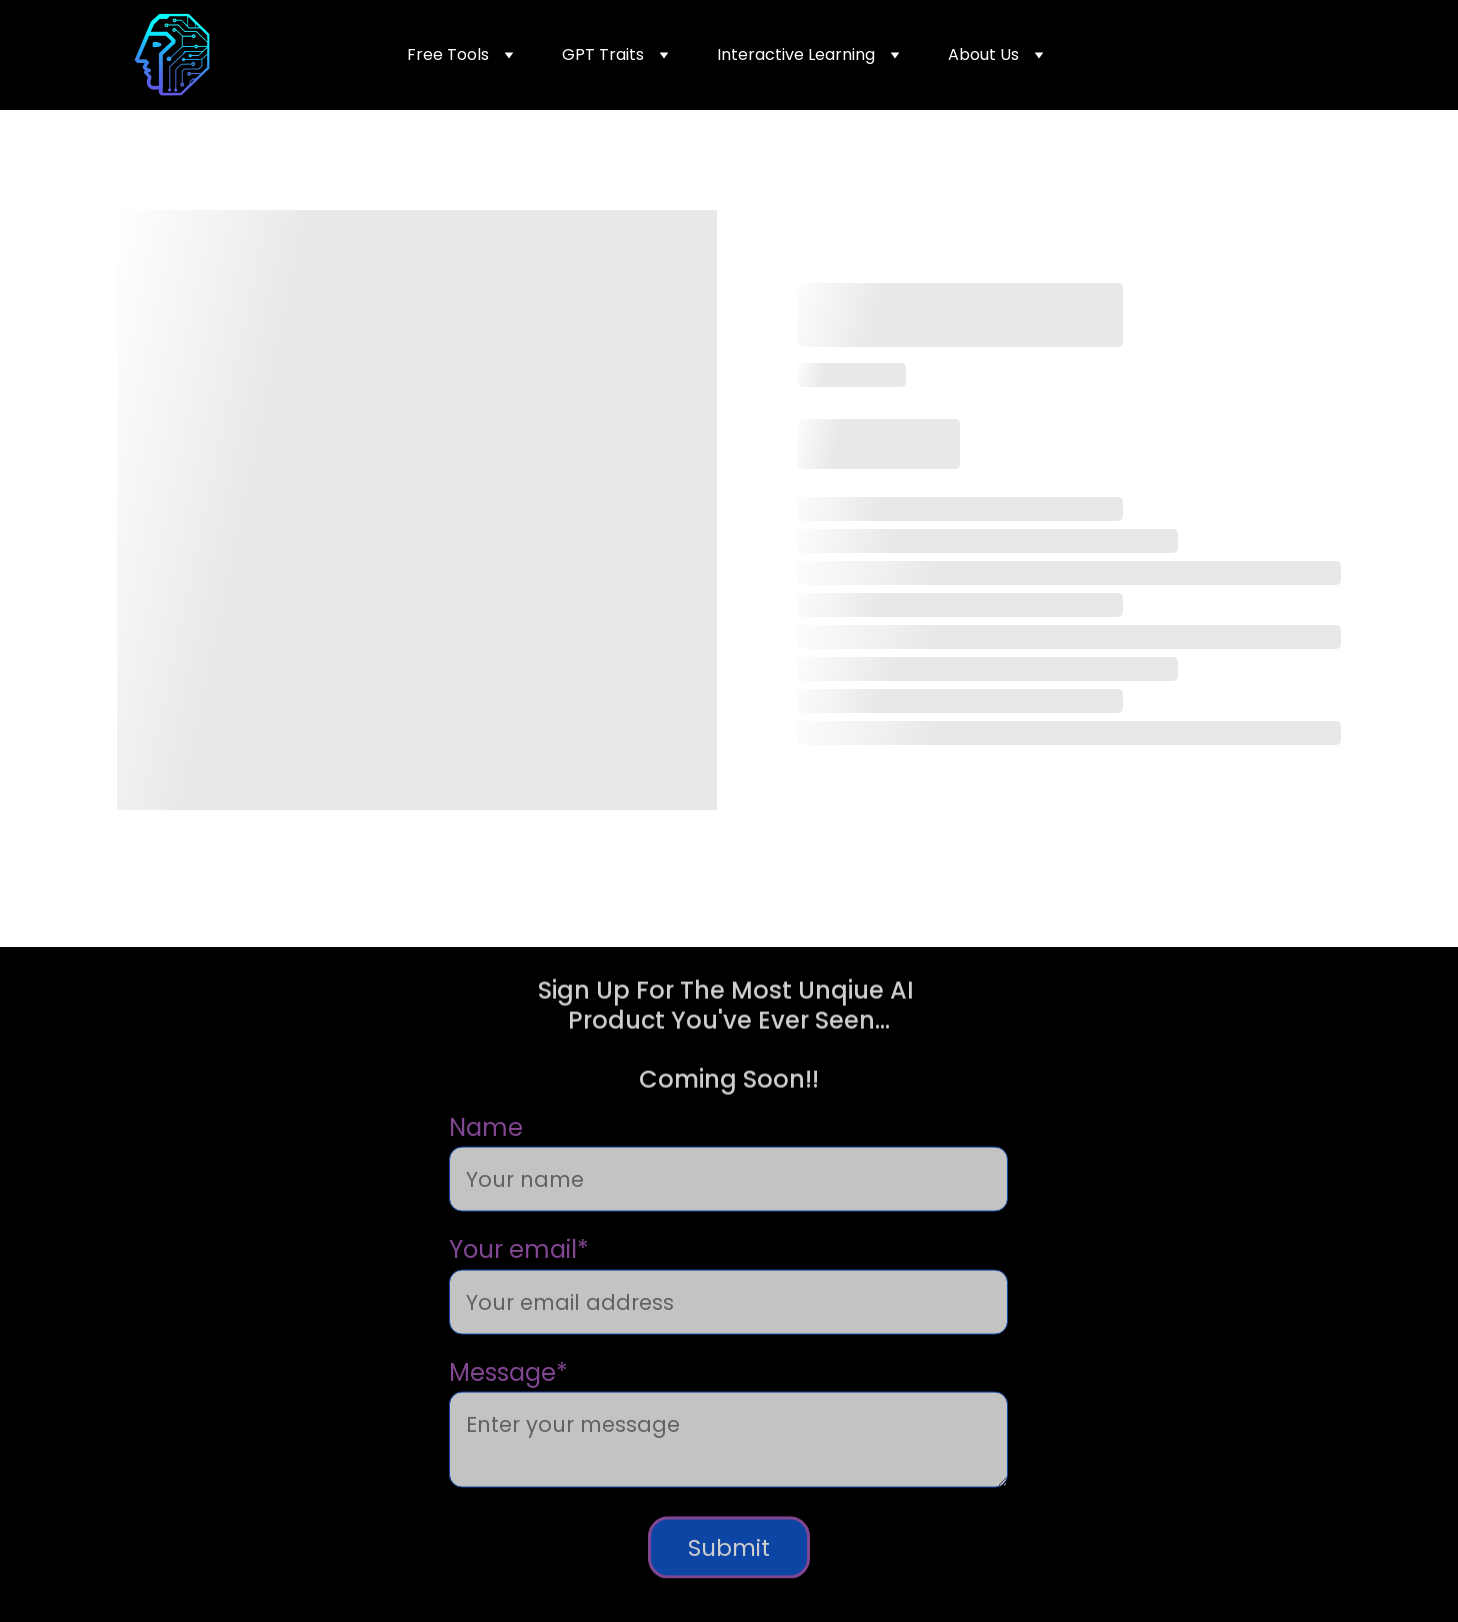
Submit (729, 1574)
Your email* (519, 1276)
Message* (508, 1398)
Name (486, 1154)
